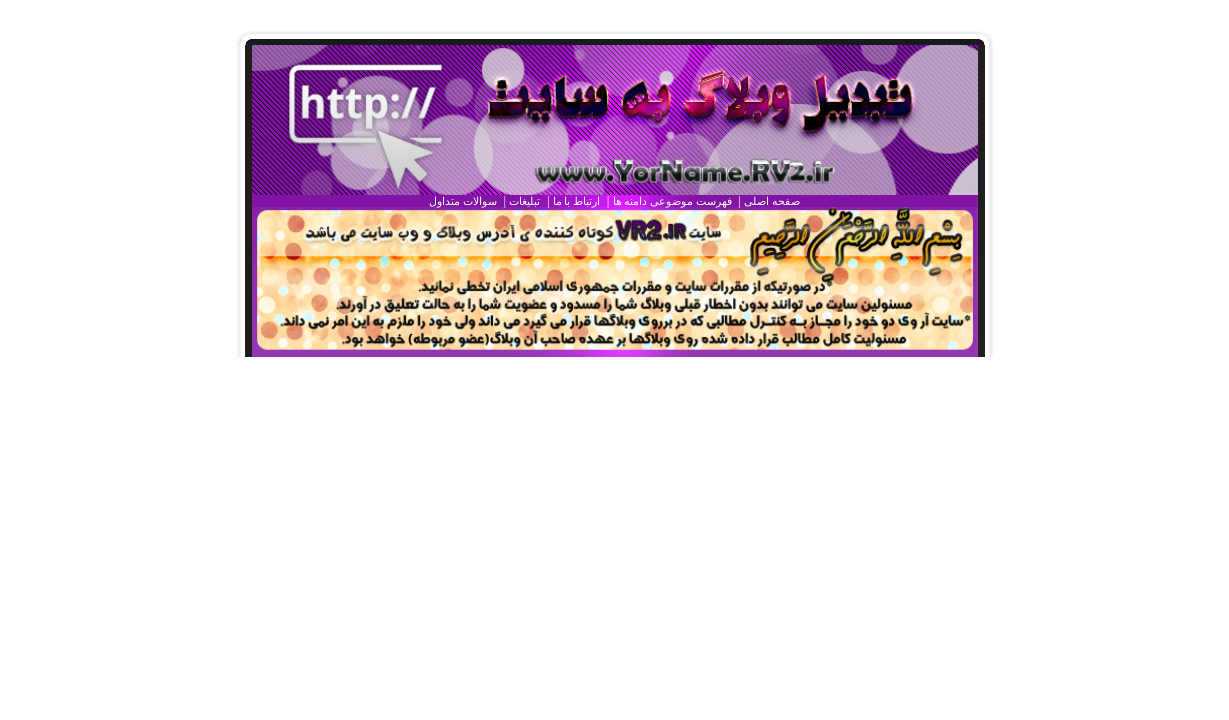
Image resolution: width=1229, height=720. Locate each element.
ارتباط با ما (576, 201)
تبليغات (524, 201)
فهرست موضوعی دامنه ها (672, 201)
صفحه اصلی (772, 201)
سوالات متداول (463, 201)
